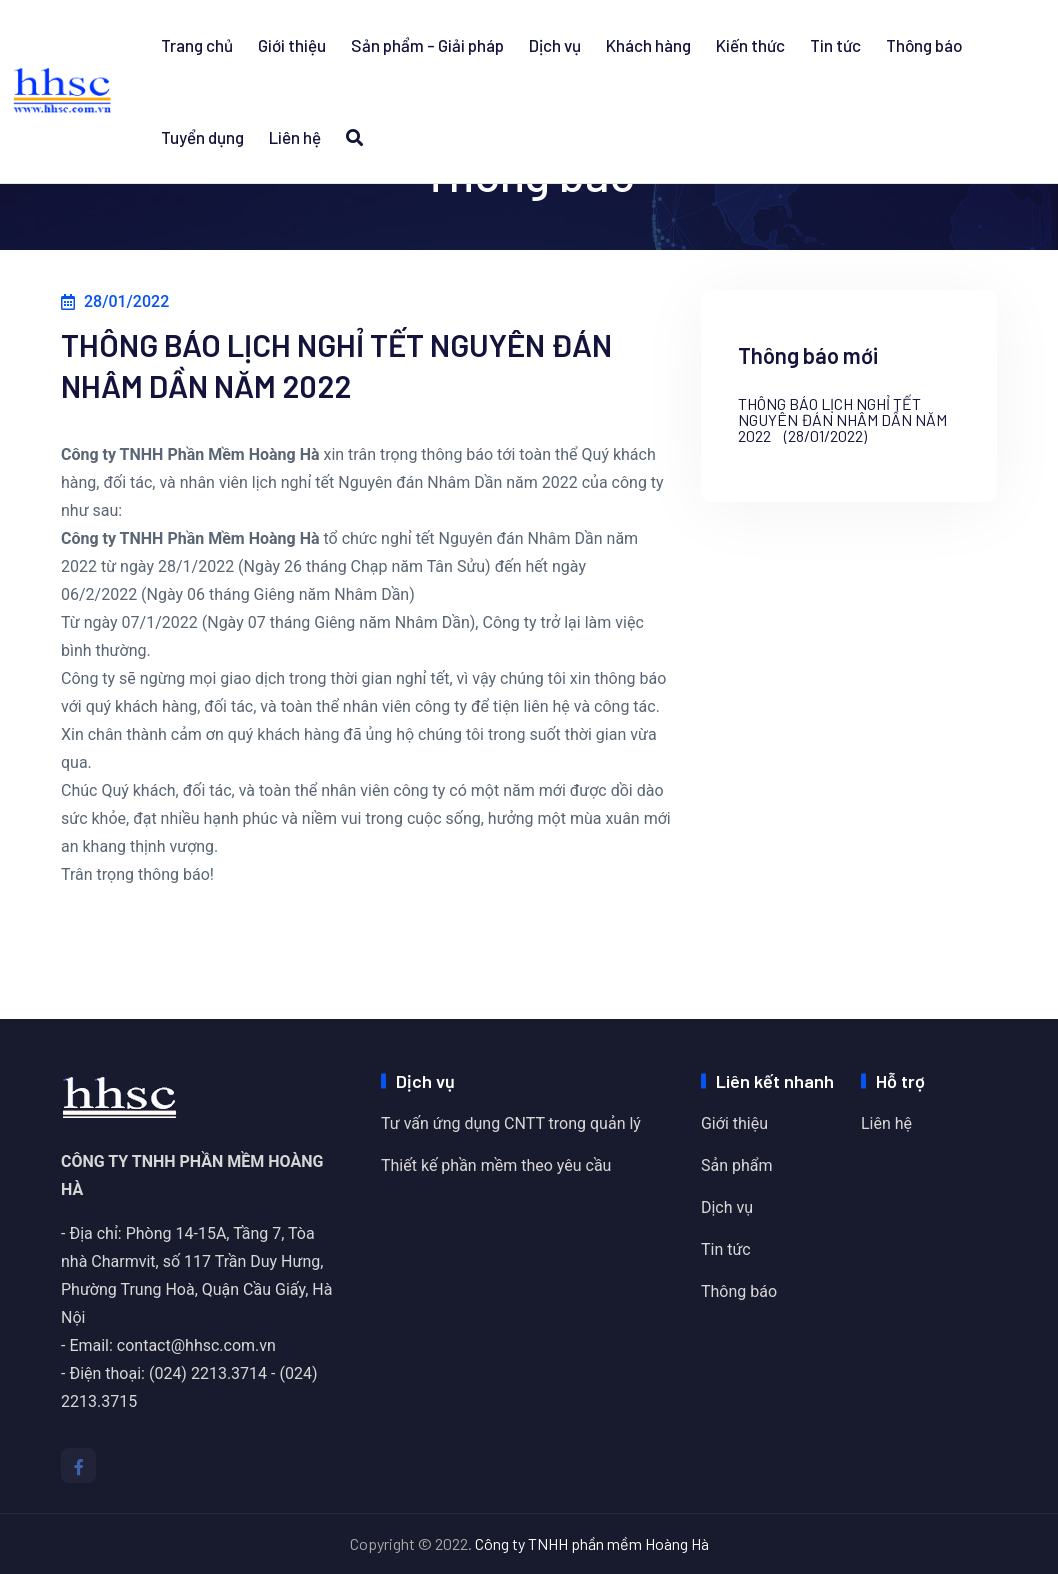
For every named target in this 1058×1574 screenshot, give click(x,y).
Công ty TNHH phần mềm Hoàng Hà (592, 1543)
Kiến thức (750, 45)
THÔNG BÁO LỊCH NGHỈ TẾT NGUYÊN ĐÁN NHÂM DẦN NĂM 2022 (842, 420)
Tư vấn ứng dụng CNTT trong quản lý (511, 1123)
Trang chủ (197, 45)
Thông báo (924, 45)
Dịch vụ (555, 45)
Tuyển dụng (202, 137)
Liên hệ (295, 137)
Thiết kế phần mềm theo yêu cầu (496, 1165)
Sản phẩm (737, 1165)
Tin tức (835, 45)
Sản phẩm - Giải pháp (427, 45)
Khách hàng (648, 45)
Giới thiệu (292, 45)
